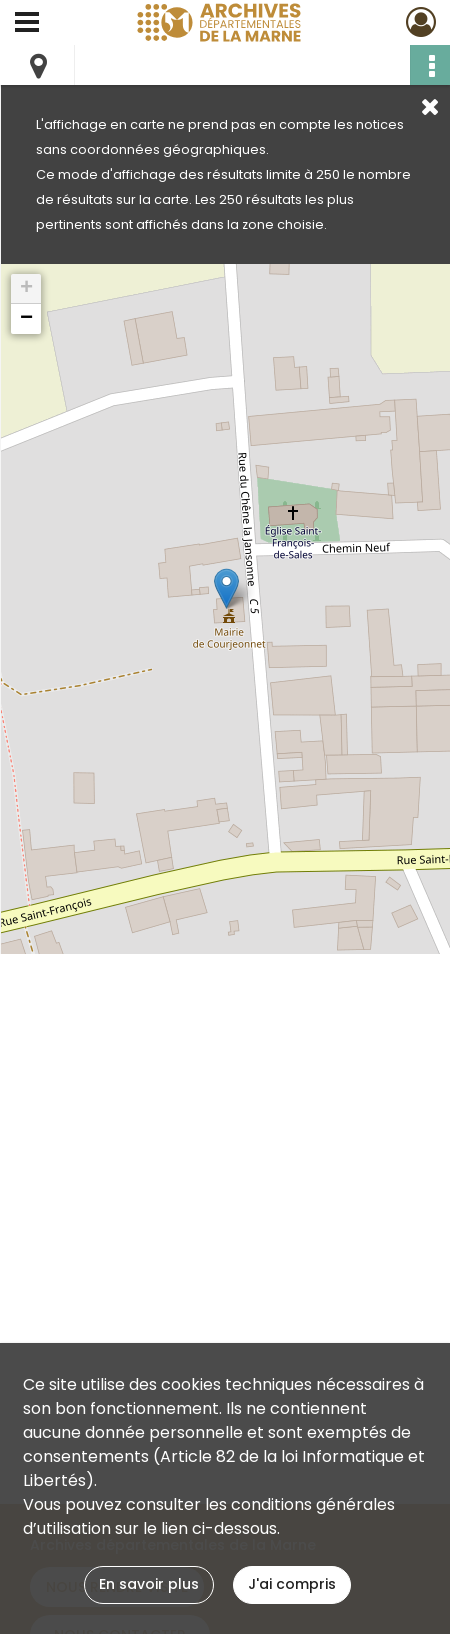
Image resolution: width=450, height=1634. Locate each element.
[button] (226, 588)
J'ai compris (292, 1584)
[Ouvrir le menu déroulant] (27, 24)
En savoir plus (149, 1584)
